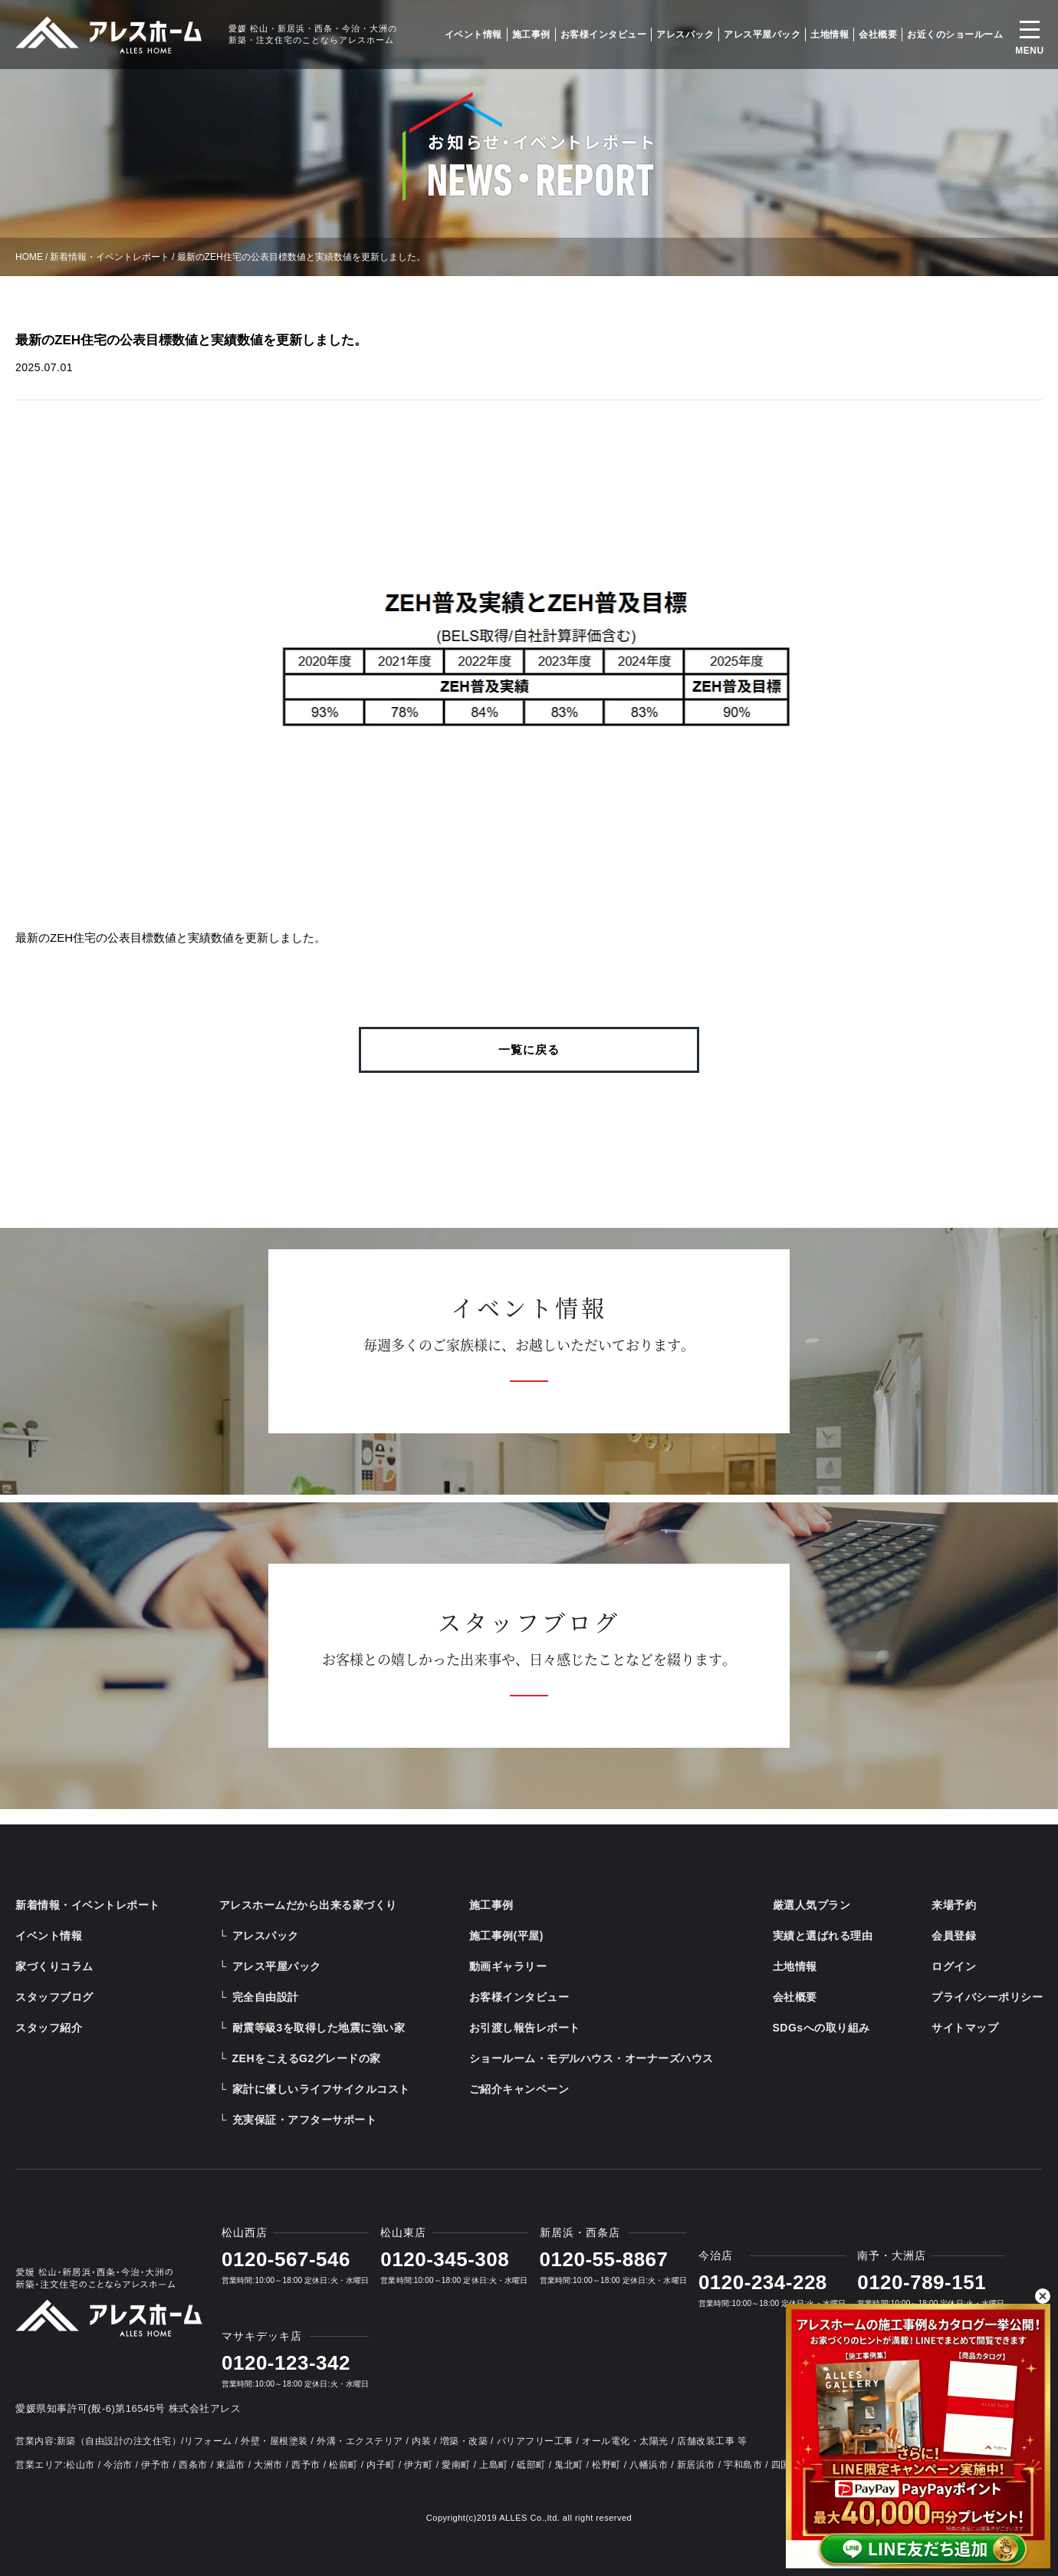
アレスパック (685, 34)
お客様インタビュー (603, 34)
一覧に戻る (529, 1049)
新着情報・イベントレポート (109, 257)
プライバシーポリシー (987, 1997)
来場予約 (954, 1905)
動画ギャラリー (508, 1966)
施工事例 (531, 34)
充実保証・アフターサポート (304, 2120)
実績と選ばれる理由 (823, 1936)
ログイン (954, 1966)
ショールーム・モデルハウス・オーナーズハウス (591, 2058)
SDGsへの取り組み (821, 2028)
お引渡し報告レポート (524, 2028)
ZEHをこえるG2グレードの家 (306, 2058)
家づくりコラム (54, 1966)
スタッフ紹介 (48, 2028)
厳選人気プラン (812, 1905)
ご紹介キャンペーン (519, 2089)
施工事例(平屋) (506, 1936)
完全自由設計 (265, 1997)
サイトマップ (965, 2028)
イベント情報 (473, 34)
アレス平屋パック (762, 34)
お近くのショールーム (955, 34)
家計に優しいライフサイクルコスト (321, 2089)
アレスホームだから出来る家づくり (308, 1905)
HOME (29, 257)
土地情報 (829, 34)
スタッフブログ (54, 1997)
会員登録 (954, 1936)
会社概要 (878, 34)
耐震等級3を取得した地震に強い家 (319, 2028)
